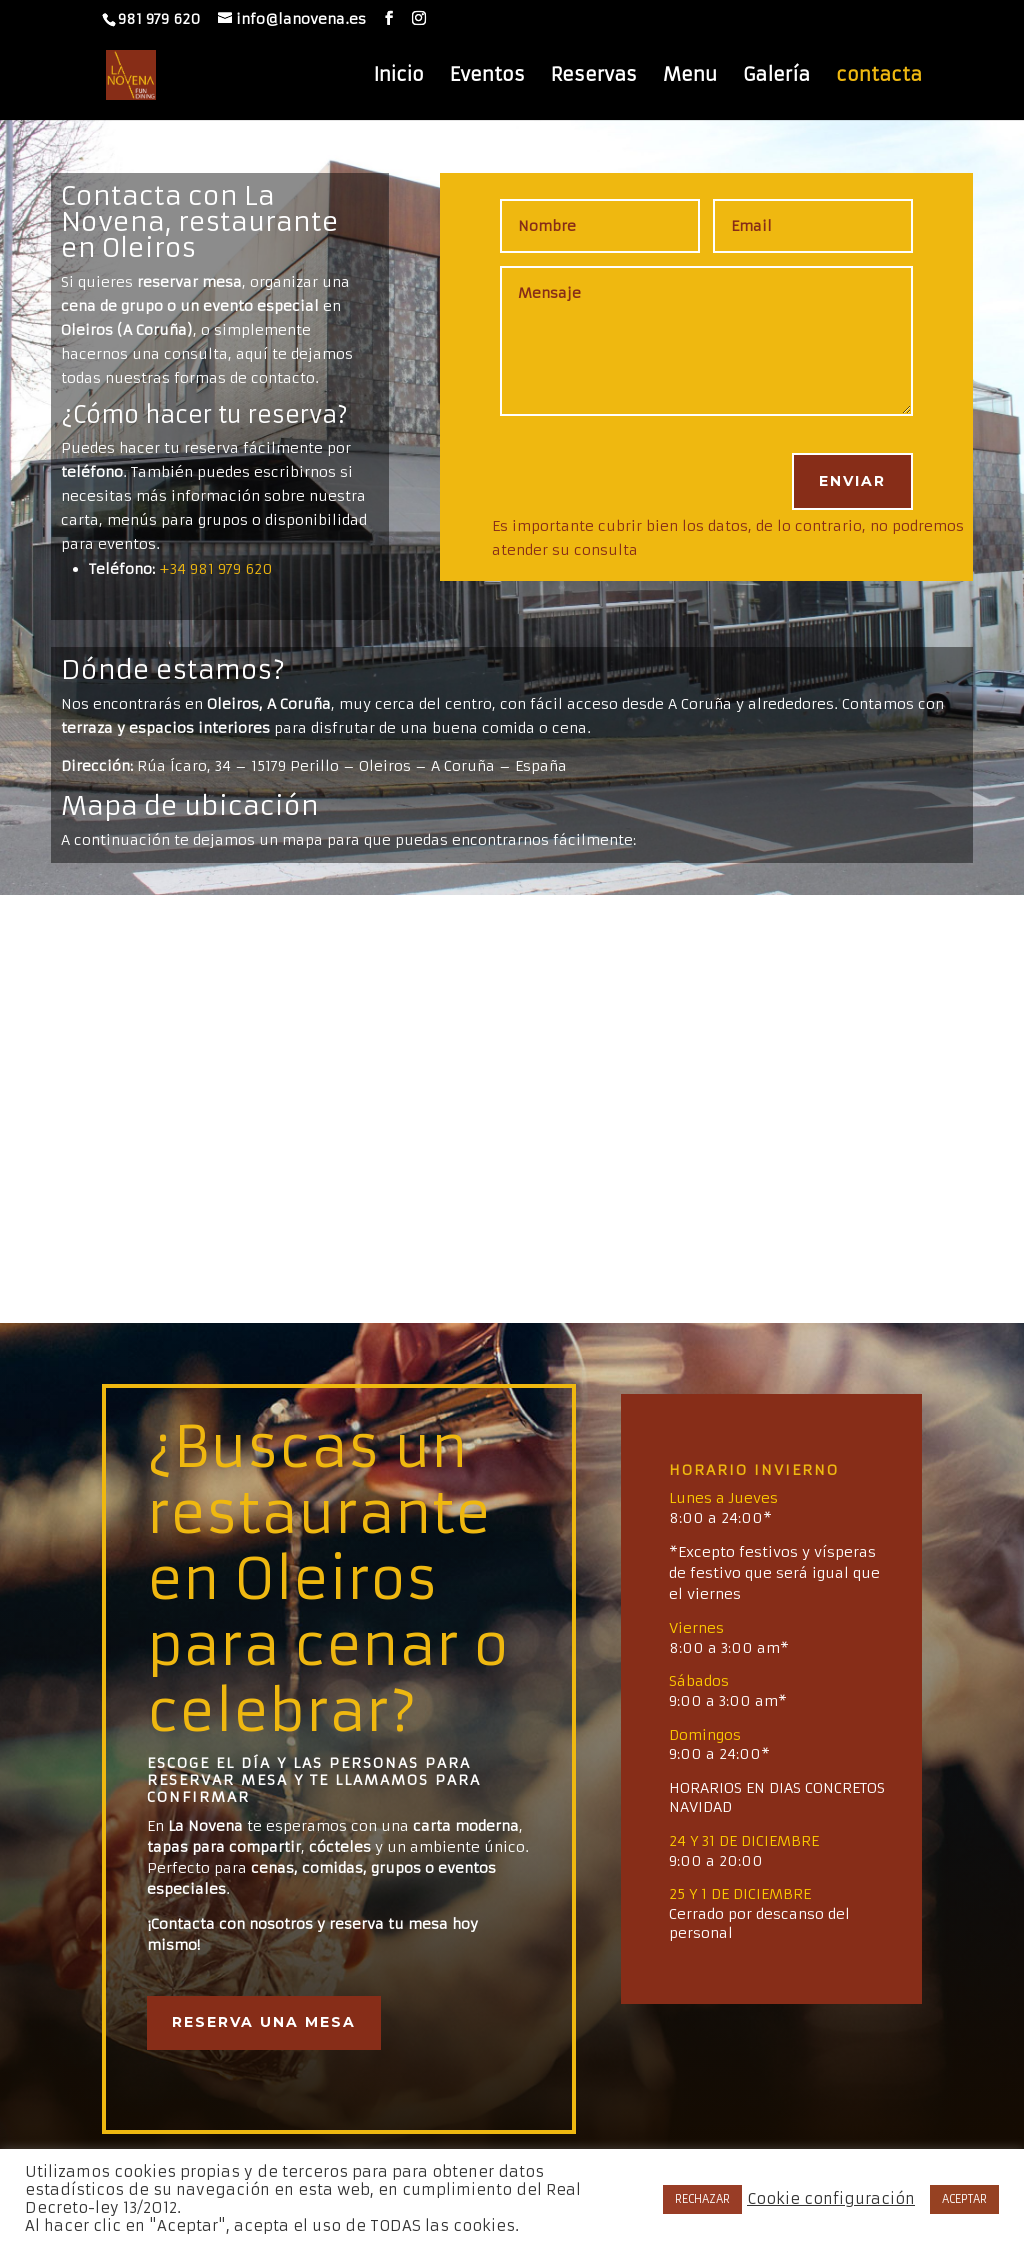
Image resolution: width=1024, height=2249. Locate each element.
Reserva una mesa (264, 2022)
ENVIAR (852, 481)
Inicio (398, 77)
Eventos (487, 77)
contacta (879, 77)
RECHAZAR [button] (702, 2199)
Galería (776, 77)
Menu (690, 77)
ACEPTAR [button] (964, 2199)
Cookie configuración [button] (831, 2199)
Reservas (594, 77)
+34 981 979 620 (216, 569)
